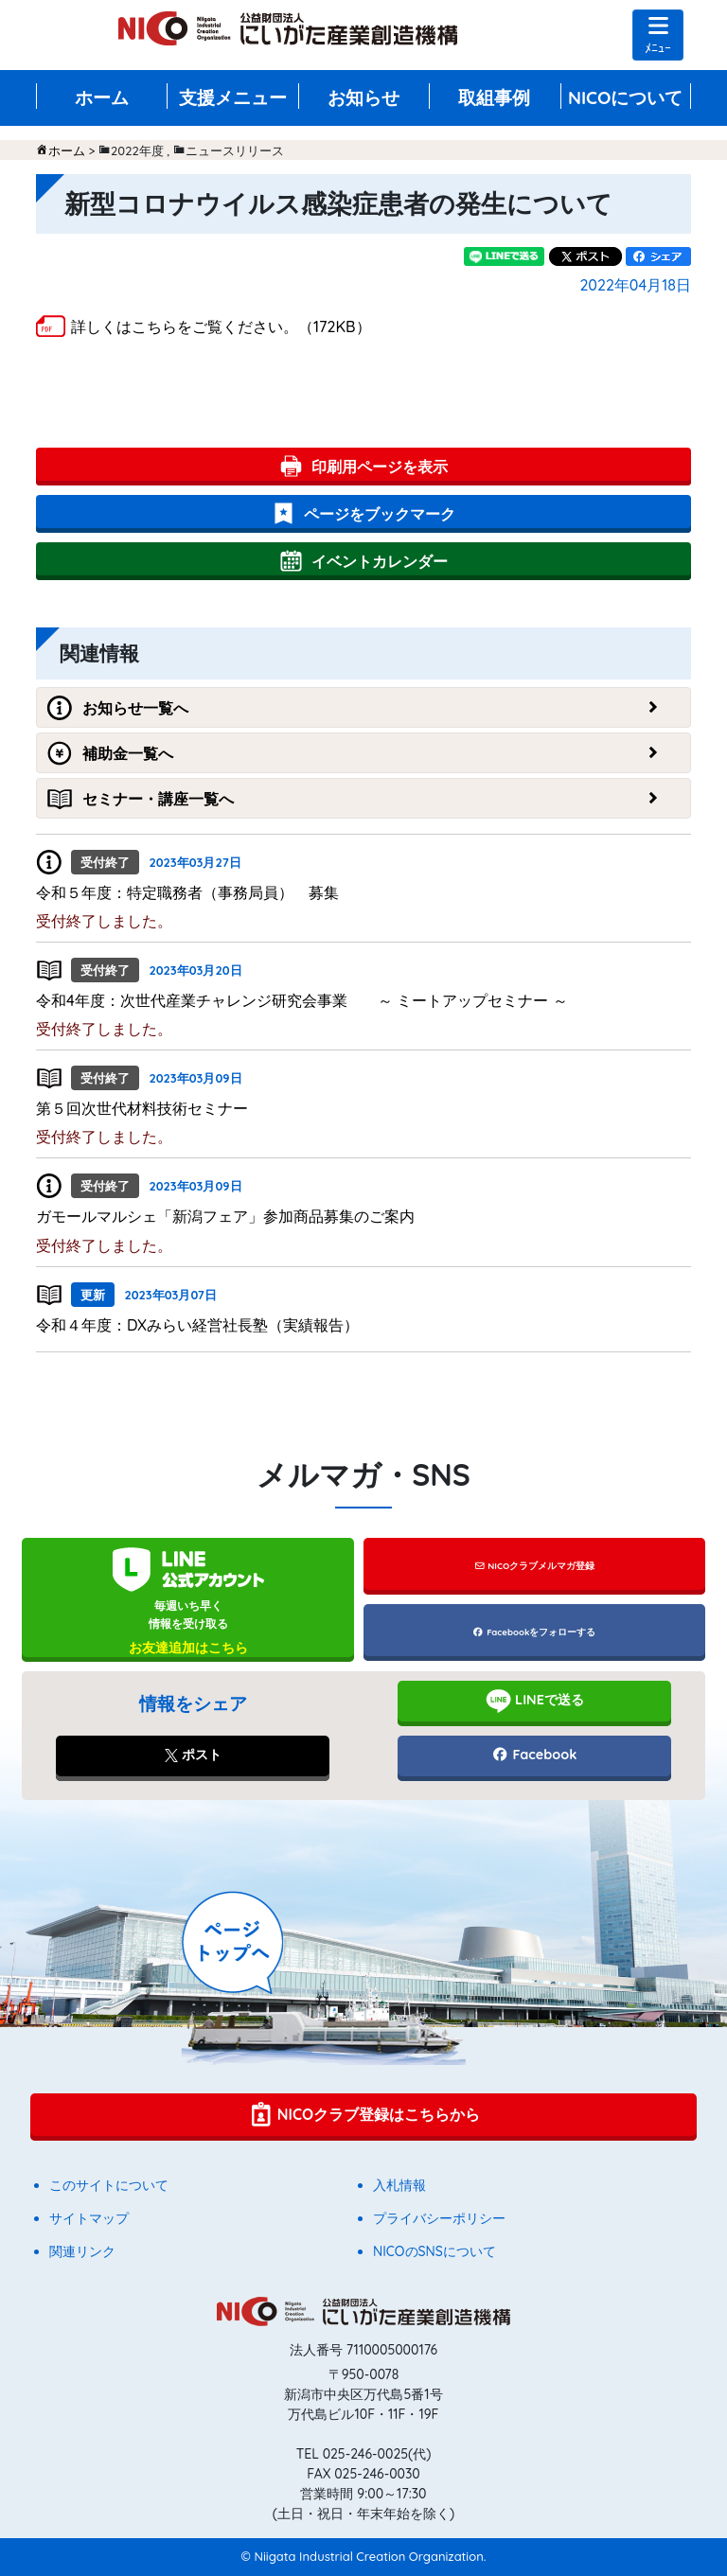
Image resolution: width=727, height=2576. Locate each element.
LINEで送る (534, 1700)
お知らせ (363, 97)
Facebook (533, 1754)
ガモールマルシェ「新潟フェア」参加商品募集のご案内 (225, 1216)
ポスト (193, 1754)
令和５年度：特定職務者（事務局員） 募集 (187, 892)
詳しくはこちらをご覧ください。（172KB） (221, 326)
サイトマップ (89, 2218)
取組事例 (494, 97)
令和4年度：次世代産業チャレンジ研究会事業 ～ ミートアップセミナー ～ (302, 1000)
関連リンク (82, 2251)
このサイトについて (108, 2185)
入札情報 (399, 2185)
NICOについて (625, 97)
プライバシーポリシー (439, 2218)
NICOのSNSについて (434, 2251)
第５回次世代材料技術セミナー (142, 1108)
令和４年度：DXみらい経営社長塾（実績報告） (197, 1324)
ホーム (102, 97)
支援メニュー (233, 97)
